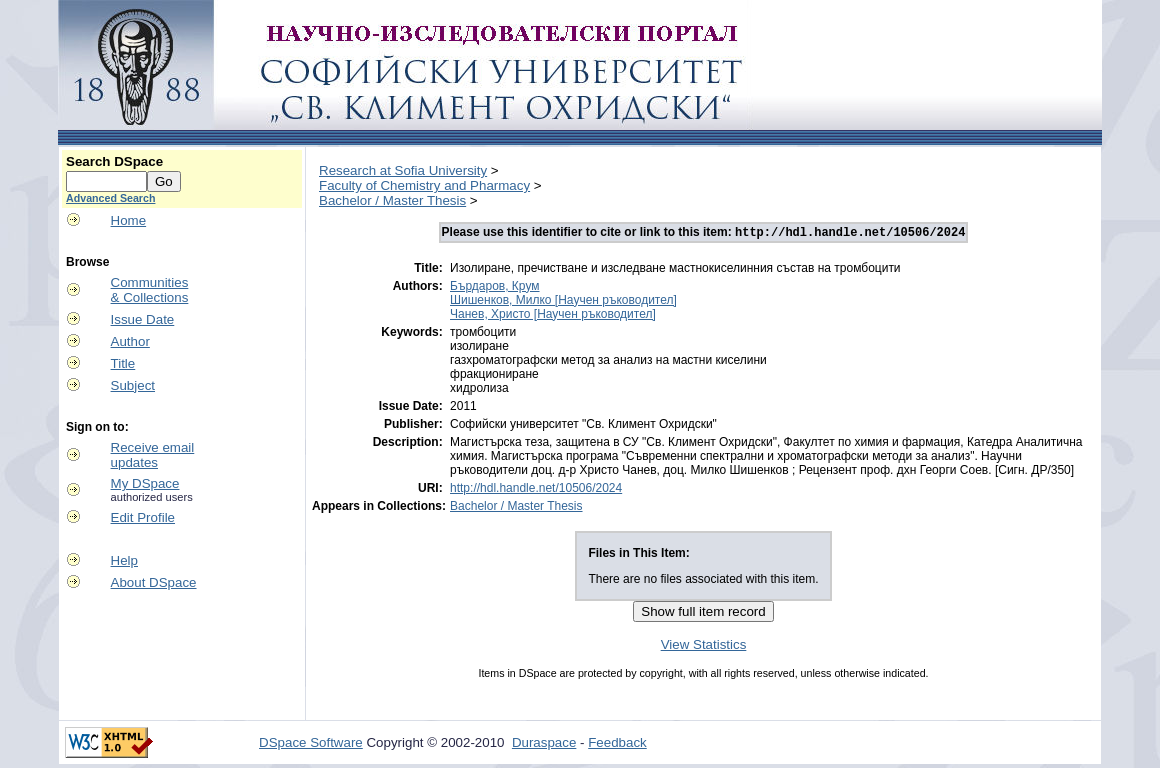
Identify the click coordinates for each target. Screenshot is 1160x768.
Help (124, 560)
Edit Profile (143, 517)
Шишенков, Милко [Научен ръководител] (563, 302)
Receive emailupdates (153, 455)
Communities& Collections (150, 290)
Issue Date (143, 319)
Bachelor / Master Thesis (392, 200)
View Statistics (704, 646)
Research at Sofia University (403, 170)
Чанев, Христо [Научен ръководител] (553, 316)
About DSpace (154, 582)
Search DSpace (114, 161)
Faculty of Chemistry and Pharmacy (424, 185)
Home (129, 220)
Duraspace (544, 744)
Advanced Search (110, 198)
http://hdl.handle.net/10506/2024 (536, 490)
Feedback (617, 744)
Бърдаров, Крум (494, 288)
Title (123, 363)
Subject (133, 385)
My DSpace (145, 483)
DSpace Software (311, 744)
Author (130, 341)
